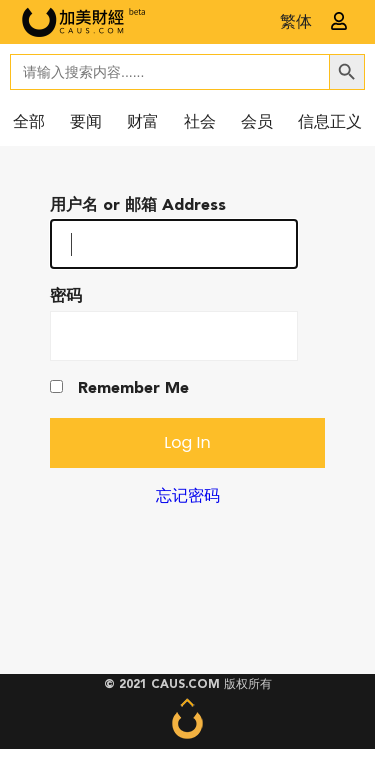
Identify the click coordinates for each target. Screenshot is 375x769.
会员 (257, 123)
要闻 (86, 123)
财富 (143, 123)
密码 (66, 297)
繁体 (296, 23)
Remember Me (119, 388)
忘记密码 (188, 497)
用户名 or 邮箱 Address (138, 206)
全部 (29, 123)
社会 (200, 123)
